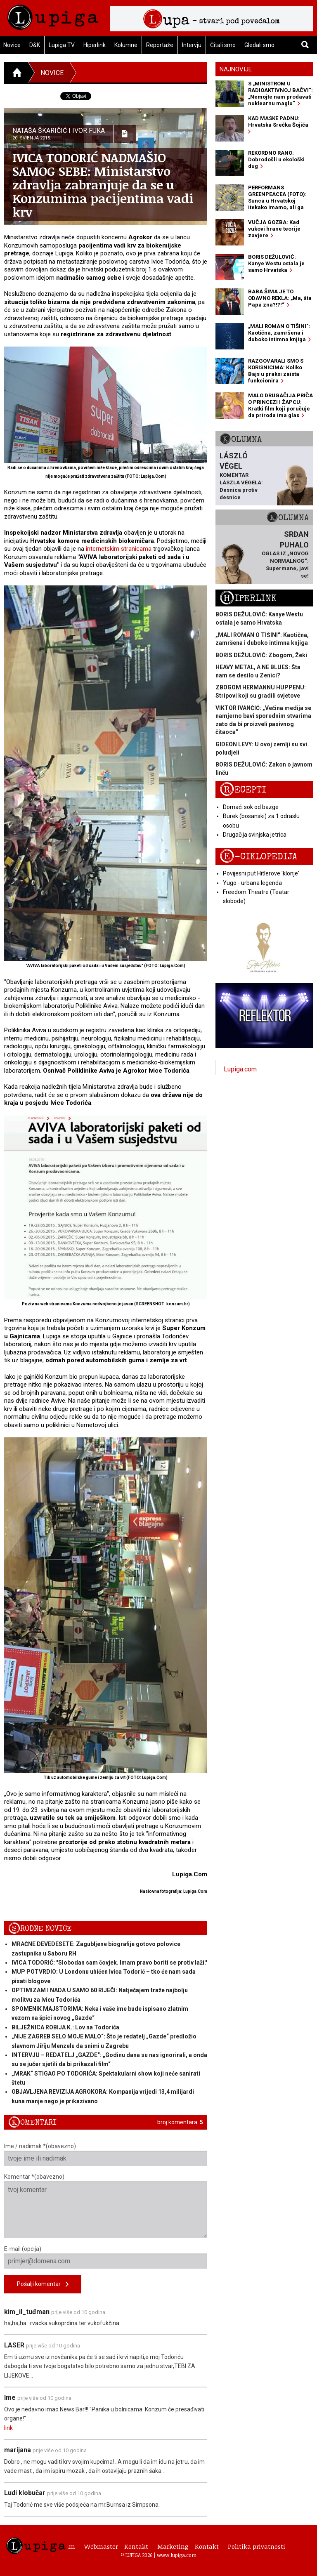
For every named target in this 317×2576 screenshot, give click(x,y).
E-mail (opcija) (105, 2257)
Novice (52, 73)
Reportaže (159, 45)
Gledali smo (259, 45)
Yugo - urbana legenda (252, 883)
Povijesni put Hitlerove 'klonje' (261, 873)
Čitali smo (223, 45)
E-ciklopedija (258, 856)
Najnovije (236, 69)
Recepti (243, 789)
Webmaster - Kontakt (116, 2546)
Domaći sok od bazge (251, 807)
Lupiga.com (240, 1069)
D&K (34, 45)
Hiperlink (94, 45)
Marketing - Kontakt (188, 2546)
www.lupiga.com (176, 2555)
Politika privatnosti (256, 2546)
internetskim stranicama (118, 548)
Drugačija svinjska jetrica (254, 834)
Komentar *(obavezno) (105, 2205)
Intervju (191, 45)
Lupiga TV (62, 45)
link (8, 2428)
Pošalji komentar (43, 2284)
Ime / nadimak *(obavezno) (105, 2154)
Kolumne (125, 45)
